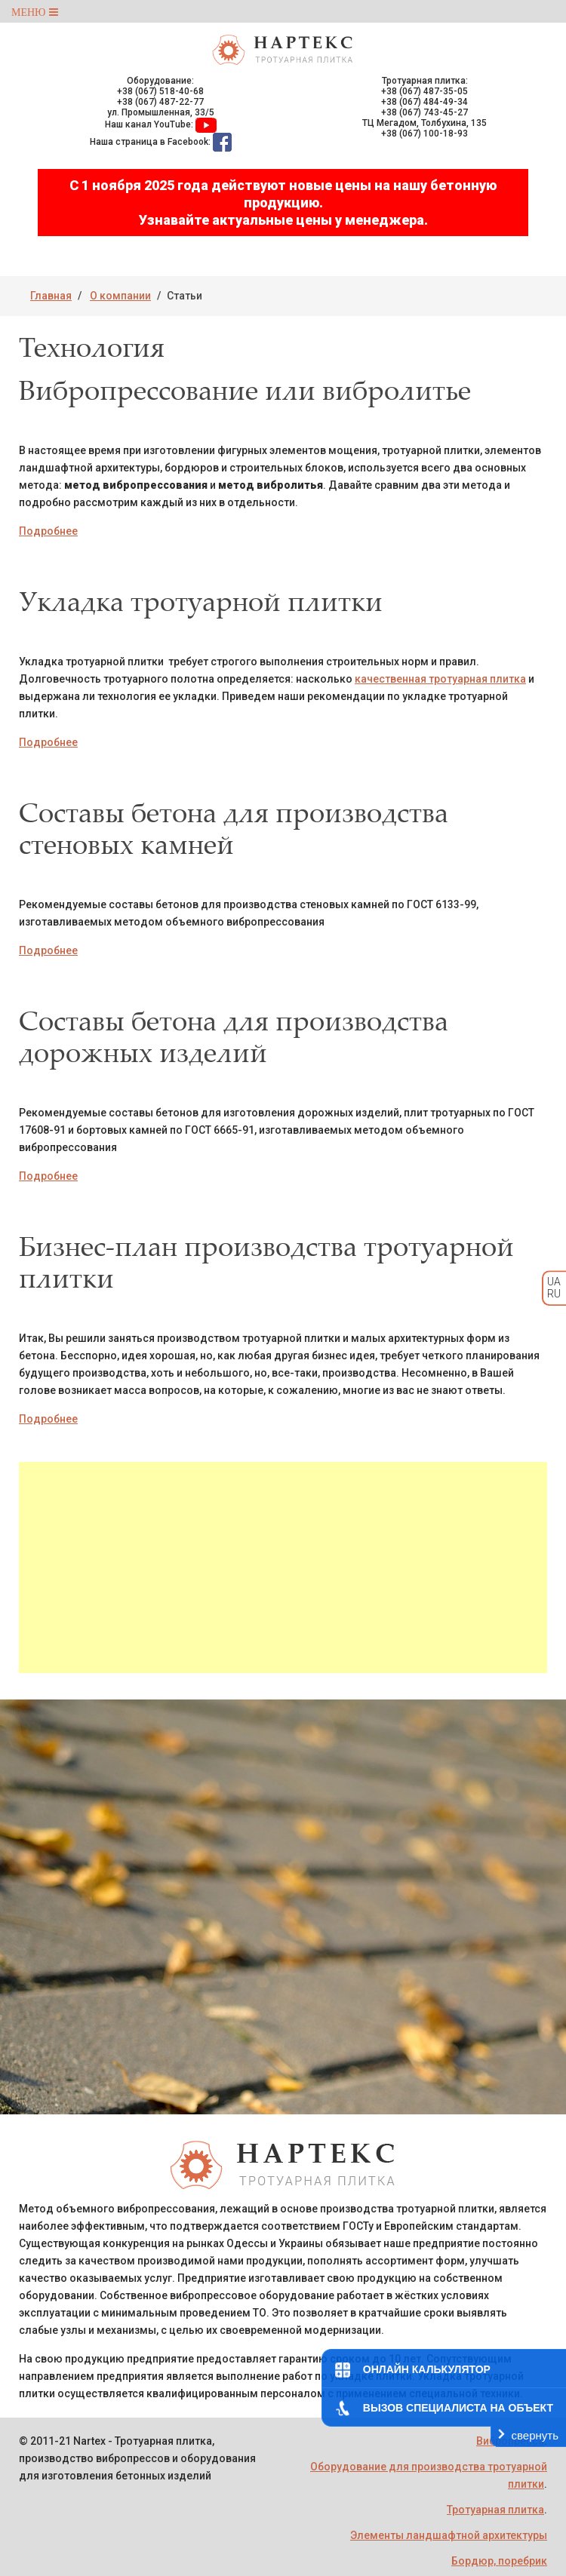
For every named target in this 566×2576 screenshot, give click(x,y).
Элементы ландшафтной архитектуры (448, 2535)
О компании (120, 296)
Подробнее (48, 531)
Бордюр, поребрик (499, 2561)
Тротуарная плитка (495, 2510)
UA (554, 1282)
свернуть (535, 2435)
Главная (51, 296)
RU (554, 1294)
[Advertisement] (283, 1567)
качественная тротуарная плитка (440, 679)
